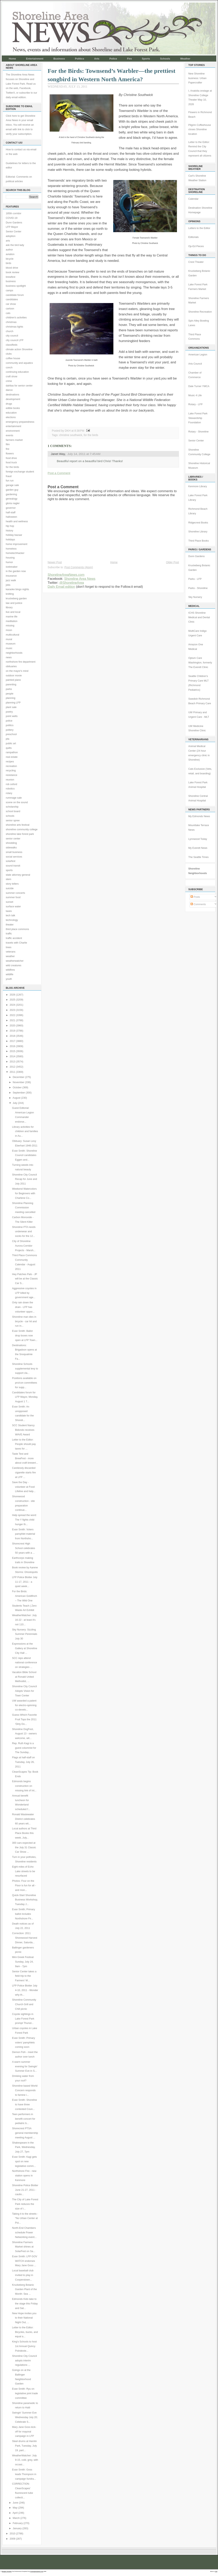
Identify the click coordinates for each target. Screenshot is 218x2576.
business (11, 281)
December (19, 1077)
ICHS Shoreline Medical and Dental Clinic (199, 617)
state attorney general (18, 874)
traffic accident (14, 938)
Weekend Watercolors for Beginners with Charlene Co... (24, 1193)
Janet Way (58, 454)
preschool (11, 734)
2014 (13, 1056)
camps (9, 290)
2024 (13, 1004)
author (9, 249)
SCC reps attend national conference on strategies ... (24, 1663)
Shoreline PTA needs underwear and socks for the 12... (24, 1232)
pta (7, 738)
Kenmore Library (197, 486)
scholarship (12, 806)
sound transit (13, 865)
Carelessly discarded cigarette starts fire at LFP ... (24, 1473)
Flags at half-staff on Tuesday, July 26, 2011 (23, 1762)
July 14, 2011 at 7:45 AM (83, 454)
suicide (10, 888)
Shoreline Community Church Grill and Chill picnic (24, 2004)
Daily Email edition (61, 587)
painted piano (13, 680)
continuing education (17, 372)
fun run (10, 480)
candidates (12, 299)
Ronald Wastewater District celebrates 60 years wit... (23, 1819)
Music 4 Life (195, 395)
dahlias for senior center (19, 385)
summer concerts (15, 893)
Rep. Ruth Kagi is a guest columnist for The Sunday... (24, 1748)
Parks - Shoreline (198, 588)
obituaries (11, 666)
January (17, 2528)
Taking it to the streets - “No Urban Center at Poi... (25, 2218)
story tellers (12, 883)
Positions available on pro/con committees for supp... (24, 1383)
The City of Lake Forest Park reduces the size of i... (25, 2204)
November (19, 1082)
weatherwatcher (15, 960)
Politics (79, 58)
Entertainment (34, 58)
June (16, 2502)
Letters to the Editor (199, 228)
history (9, 530)
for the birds (12, 467)
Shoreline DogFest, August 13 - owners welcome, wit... (24, 1734)
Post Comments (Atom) (78, 567)
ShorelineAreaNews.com (66, 575)
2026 (13, 994)
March (17, 2518)
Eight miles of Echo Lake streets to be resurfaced (23, 1871)
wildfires (10, 969)
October (17, 1087)
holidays (10, 539)
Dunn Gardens (14, 222)
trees (8, 947)
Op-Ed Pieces (196, 246)
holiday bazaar (14, 535)
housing (10, 557)
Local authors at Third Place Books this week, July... (24, 1833)
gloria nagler (13, 503)
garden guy (12, 489)
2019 (13, 1030)
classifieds (11, 344)
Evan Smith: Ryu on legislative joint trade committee (25, 2393)
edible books (13, 408)
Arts (96, 58)
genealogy (11, 498)
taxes (9, 911)
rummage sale (14, 797)
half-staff (10, 512)
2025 (13, 999)
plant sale (11, 707)
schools (10, 816)
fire (7, 449)
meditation (11, 621)
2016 (13, 1046)
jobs (8, 585)
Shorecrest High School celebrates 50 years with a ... (23, 1548)
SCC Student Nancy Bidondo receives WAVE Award (23, 1430)
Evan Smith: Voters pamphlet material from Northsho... (23, 1534)
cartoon (10, 308)
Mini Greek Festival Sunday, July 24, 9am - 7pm (23, 1962)
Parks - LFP (195, 579)
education (11, 412)
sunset (9, 902)
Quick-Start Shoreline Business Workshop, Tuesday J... (25, 1900)
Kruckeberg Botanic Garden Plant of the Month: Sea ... (24, 2289)
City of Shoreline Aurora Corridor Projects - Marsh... (23, 1246)
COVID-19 (11, 218)
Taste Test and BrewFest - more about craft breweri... (25, 1458)
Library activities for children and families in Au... (25, 1131)
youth (9, 979)
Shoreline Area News (79, 579)
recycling (11, 770)
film (8, 444)
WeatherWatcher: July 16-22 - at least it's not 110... (24, 1620)
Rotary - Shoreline (198, 431)
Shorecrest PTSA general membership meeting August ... (25, 2133)
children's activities (16, 317)
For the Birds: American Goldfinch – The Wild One (24, 1596)
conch (9, 367)
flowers (10, 453)
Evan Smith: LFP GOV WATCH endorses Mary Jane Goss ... (24, 2261)
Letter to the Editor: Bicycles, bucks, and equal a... (25, 2332)
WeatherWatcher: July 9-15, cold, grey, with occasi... (25, 2460)
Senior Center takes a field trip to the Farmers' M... (24, 1976)
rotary (9, 793)
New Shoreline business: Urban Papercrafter (197, 78)
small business (14, 852)
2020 (13, 1025)
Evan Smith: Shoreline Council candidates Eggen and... (24, 1155)
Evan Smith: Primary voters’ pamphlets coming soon (23, 2043)
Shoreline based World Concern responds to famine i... (25, 2090)
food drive (11, 458)
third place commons (17, 929)
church (9, 331)
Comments (198, 904)
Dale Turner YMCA (198, 386)
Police (113, 58)
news (9, 657)
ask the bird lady (15, 245)
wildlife (9, 974)
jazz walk (11, 580)
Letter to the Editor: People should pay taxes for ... (24, 1444)
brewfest (10, 277)
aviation (10, 254)
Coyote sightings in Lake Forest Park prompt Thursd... (23, 2019)
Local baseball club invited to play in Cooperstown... (22, 2275)
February (18, 2523)
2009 (13, 2538)
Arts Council (195, 363)
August (17, 1097)
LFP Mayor (12, 227)
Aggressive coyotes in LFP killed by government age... (24, 1293)
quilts (9, 748)
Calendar (193, 199)
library (9, 607)
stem (8, 879)
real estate (12, 757)
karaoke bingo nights (17, 589)
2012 (13, 1066)
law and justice (14, 603)
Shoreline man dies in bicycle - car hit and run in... (24, 1321)
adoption (10, 236)
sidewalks (11, 847)
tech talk (10, 915)
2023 (13, 1010)
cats (8, 313)
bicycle (10, 258)
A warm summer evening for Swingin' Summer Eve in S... (25, 2066)
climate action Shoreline (19, 349)
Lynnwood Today (197, 839)
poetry (9, 711)
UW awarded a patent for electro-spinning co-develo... (24, 1705)
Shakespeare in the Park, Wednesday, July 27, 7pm (23, 2147)
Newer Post (55, 562)
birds (8, 263)
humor (9, 562)
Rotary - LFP (195, 404)
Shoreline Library (197, 531)
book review (12, 272)
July (15, 1103)
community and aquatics (19, 363)
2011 (13, 1072)
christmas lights (14, 326)
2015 (13, 1051)
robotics (10, 788)
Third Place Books (198, 540)
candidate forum (15, 295)
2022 (13, 1015)
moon (9, 630)
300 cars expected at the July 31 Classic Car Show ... (24, 1847)
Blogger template (7, 2571)
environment (13, 430)
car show (11, 304)
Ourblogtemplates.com (36, 2571)
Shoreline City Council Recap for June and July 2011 (24, 1179)
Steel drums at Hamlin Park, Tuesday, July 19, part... (24, 2446)
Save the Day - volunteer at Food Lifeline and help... (23, 1487)
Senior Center (13, 231)
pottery (10, 730)
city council (12, 335)
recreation (11, 766)
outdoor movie (14, 675)
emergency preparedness (20, 422)
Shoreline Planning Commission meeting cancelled (23, 1208)
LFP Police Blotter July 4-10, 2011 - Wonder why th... (25, 1990)
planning (10, 698)
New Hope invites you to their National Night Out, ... (24, 2318)
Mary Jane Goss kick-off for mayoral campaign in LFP (24, 2432)
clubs (9, 353)
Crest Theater (196, 262)
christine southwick (70, 435)
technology (12, 920)
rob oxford (11, 784)
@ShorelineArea (71, 583)
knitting (10, 594)
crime (9, 381)
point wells (12, 716)
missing (10, 625)
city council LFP (14, 340)
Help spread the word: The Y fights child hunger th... (24, 1520)
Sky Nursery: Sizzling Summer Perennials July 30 (24, 1634)
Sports (146, 58)
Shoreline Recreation (200, 311)
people (9, 693)
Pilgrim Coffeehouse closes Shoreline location (199, 130)
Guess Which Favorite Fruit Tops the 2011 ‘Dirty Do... (24, 1719)
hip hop (10, 526)
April (15, 2512)
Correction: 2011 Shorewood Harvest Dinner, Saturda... (24, 1938)
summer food (13, 897)
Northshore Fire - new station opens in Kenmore (24, 2176)
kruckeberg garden (16, 598)
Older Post (172, 562)
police (9, 720)
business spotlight (16, 286)
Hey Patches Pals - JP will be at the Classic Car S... (25, 1279)
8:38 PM (79, 430)
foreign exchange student (20, 471)
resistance (11, 775)
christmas (11, 322)
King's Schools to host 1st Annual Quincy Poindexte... (24, 2346)
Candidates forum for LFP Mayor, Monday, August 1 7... (25, 1397)
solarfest (10, 861)
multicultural (12, 634)
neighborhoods (14, 652)
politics (10, 725)
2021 (13, 1020)
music (9, 648)
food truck (11, 462)
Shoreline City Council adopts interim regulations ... (24, 2361)
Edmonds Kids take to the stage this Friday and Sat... (25, 2304)
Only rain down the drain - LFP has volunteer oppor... (23, 1307)
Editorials (193, 237)
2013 (13, 1061)
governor (11, 508)
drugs (9, 403)
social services (14, 856)
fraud (9, 476)
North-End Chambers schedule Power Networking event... (24, 2233)
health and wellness (17, 521)
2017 (13, 1041)
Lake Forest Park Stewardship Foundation (197, 418)
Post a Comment (59, 473)
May (15, 2507)
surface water (13, 906)
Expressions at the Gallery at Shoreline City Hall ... (24, 1648)
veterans (10, 951)
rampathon (12, 752)
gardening (11, 494)
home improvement (16, 544)
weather (10, 956)
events (9, 435)
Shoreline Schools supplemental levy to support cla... (25, 1369)
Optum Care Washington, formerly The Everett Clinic (200, 663)
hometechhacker (15, 553)
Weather (185, 58)
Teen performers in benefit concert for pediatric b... (23, 2119)
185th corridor (13, 213)
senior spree (13, 820)
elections (11, 417)
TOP (216, 2571)
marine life (11, 616)
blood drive (12, 267)
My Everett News (197, 848)
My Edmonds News (199, 816)
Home (12, 58)
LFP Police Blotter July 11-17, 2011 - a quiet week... (24, 1582)
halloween (11, 516)
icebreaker (12, 566)
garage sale (12, 485)
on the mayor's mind (17, 671)
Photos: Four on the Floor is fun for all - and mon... (24, 1885)
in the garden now (16, 571)
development (13, 399)
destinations (12, 394)
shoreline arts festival (17, 824)
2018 (13, 1036)
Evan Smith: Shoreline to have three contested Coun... (24, 2104)
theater (10, 924)
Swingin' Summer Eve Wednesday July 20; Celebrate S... (25, 2417)
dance (9, 390)
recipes (10, 761)
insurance (11, 575)
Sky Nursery (195, 597)
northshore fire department (20, 661)
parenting (11, 684)
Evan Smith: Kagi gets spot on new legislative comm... (24, 2161)
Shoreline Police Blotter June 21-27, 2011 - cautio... (25, 2190)
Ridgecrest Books (198, 522)
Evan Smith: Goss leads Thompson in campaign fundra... (24, 2474)
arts (8, 240)
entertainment (13, 426)
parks (9, 689)
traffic (9, 933)
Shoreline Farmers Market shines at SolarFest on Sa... (23, 2247)
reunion (10, 779)
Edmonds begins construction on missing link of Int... (24, 1786)
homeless (11, 548)
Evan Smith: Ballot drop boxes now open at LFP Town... (24, 1336)
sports (9, 870)
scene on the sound (17, 802)
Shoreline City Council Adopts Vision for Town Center (24, 1691)
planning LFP (13, 702)
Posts (195, 897)
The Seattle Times (198, 857)
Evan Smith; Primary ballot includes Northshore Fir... (23, 1914)
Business (59, 58)
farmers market (14, 440)
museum (10, 643)
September (19, 1092)
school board (13, 811)
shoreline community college (21, 829)
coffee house (13, 358)
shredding (11, 843)
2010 (13, 2533)
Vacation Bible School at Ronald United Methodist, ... (24, 1677)
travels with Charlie (16, 942)
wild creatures (13, 965)
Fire (129, 58)
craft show (11, 376)
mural (9, 639)
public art (11, 743)
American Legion (197, 354)
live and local (13, 612)
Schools (165, 58)
